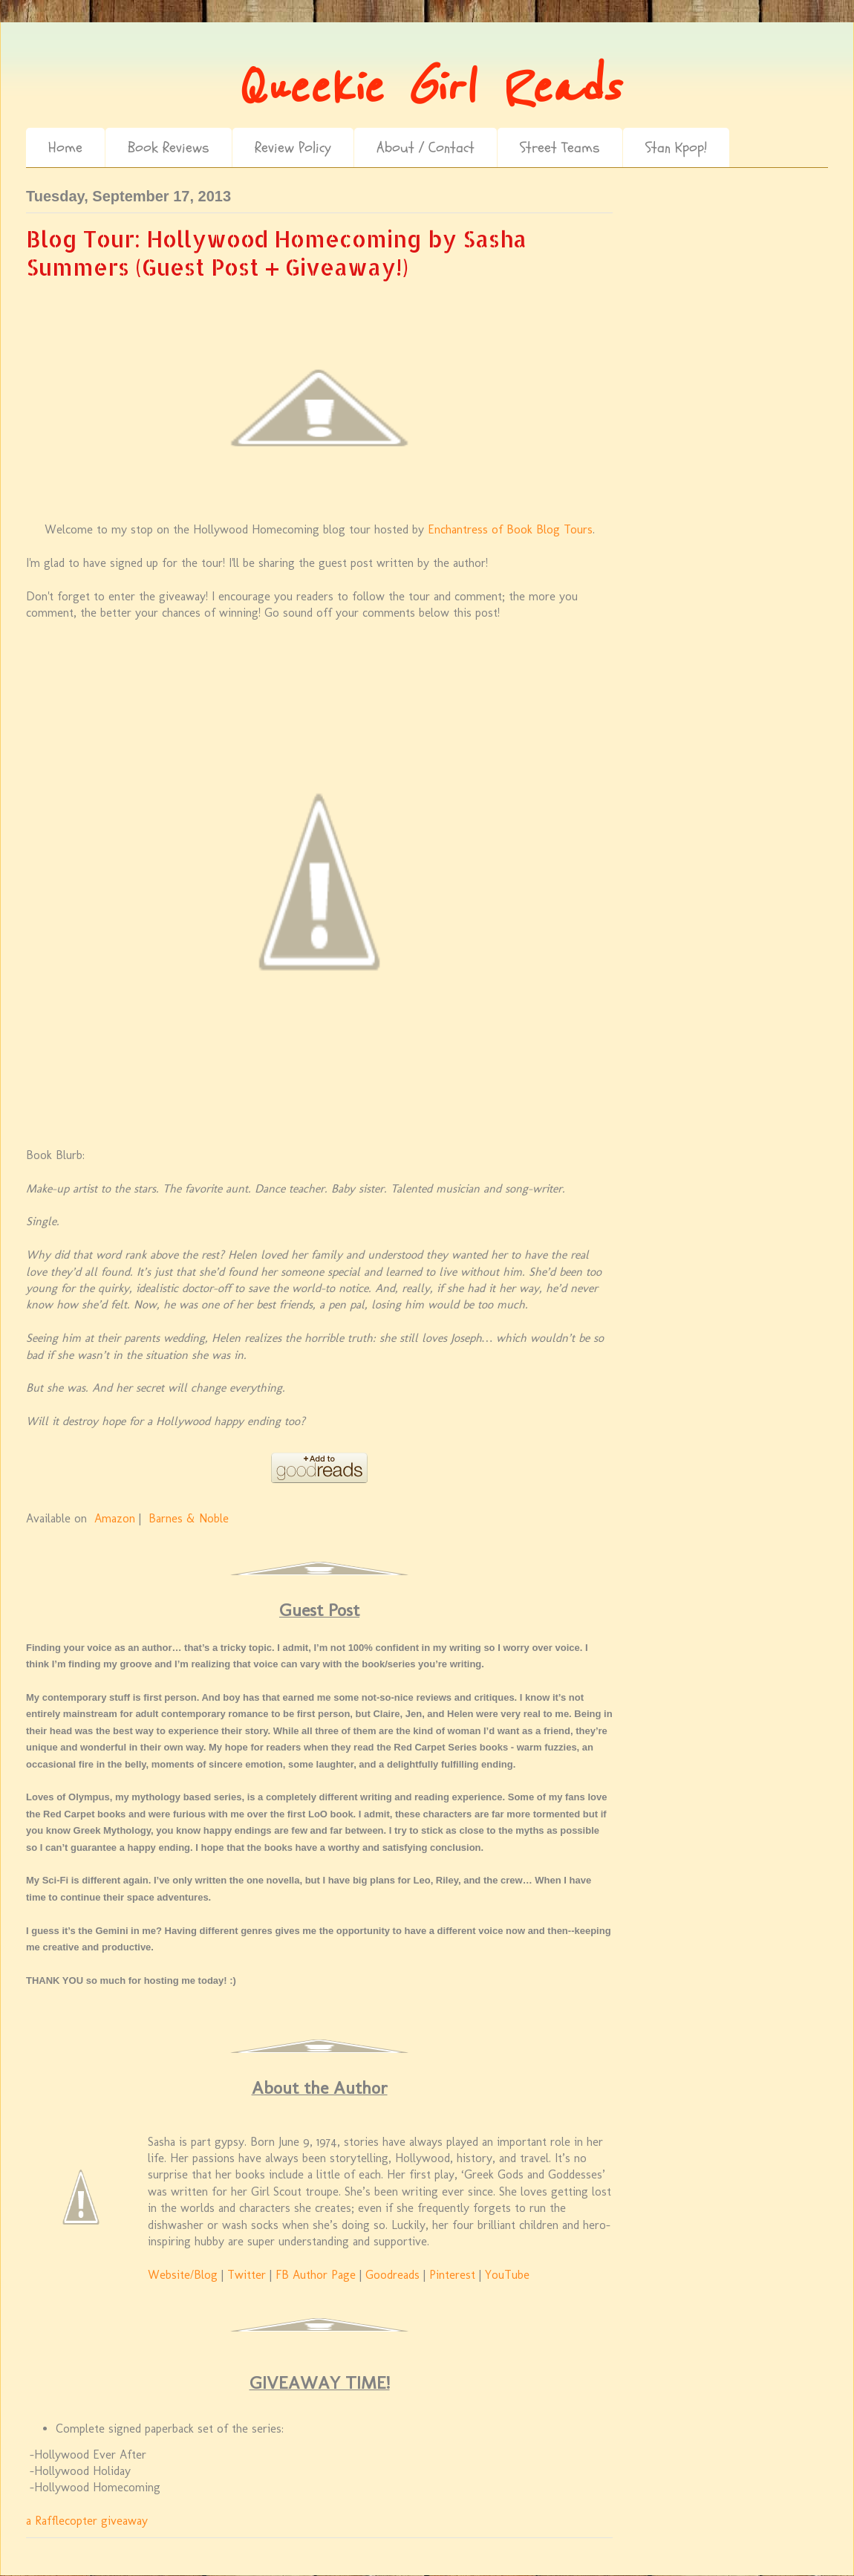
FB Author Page (316, 2275)
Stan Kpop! (676, 147)
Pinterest (452, 2275)
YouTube (507, 2275)
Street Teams (560, 147)
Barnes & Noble (189, 1518)
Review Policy (293, 147)
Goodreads (392, 2275)
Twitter (246, 2275)
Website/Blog (183, 2275)
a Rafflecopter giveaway (87, 2521)
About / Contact (426, 147)
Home (65, 147)
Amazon (114, 1518)
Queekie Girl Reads (427, 88)
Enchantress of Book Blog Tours (510, 529)
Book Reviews (168, 147)
